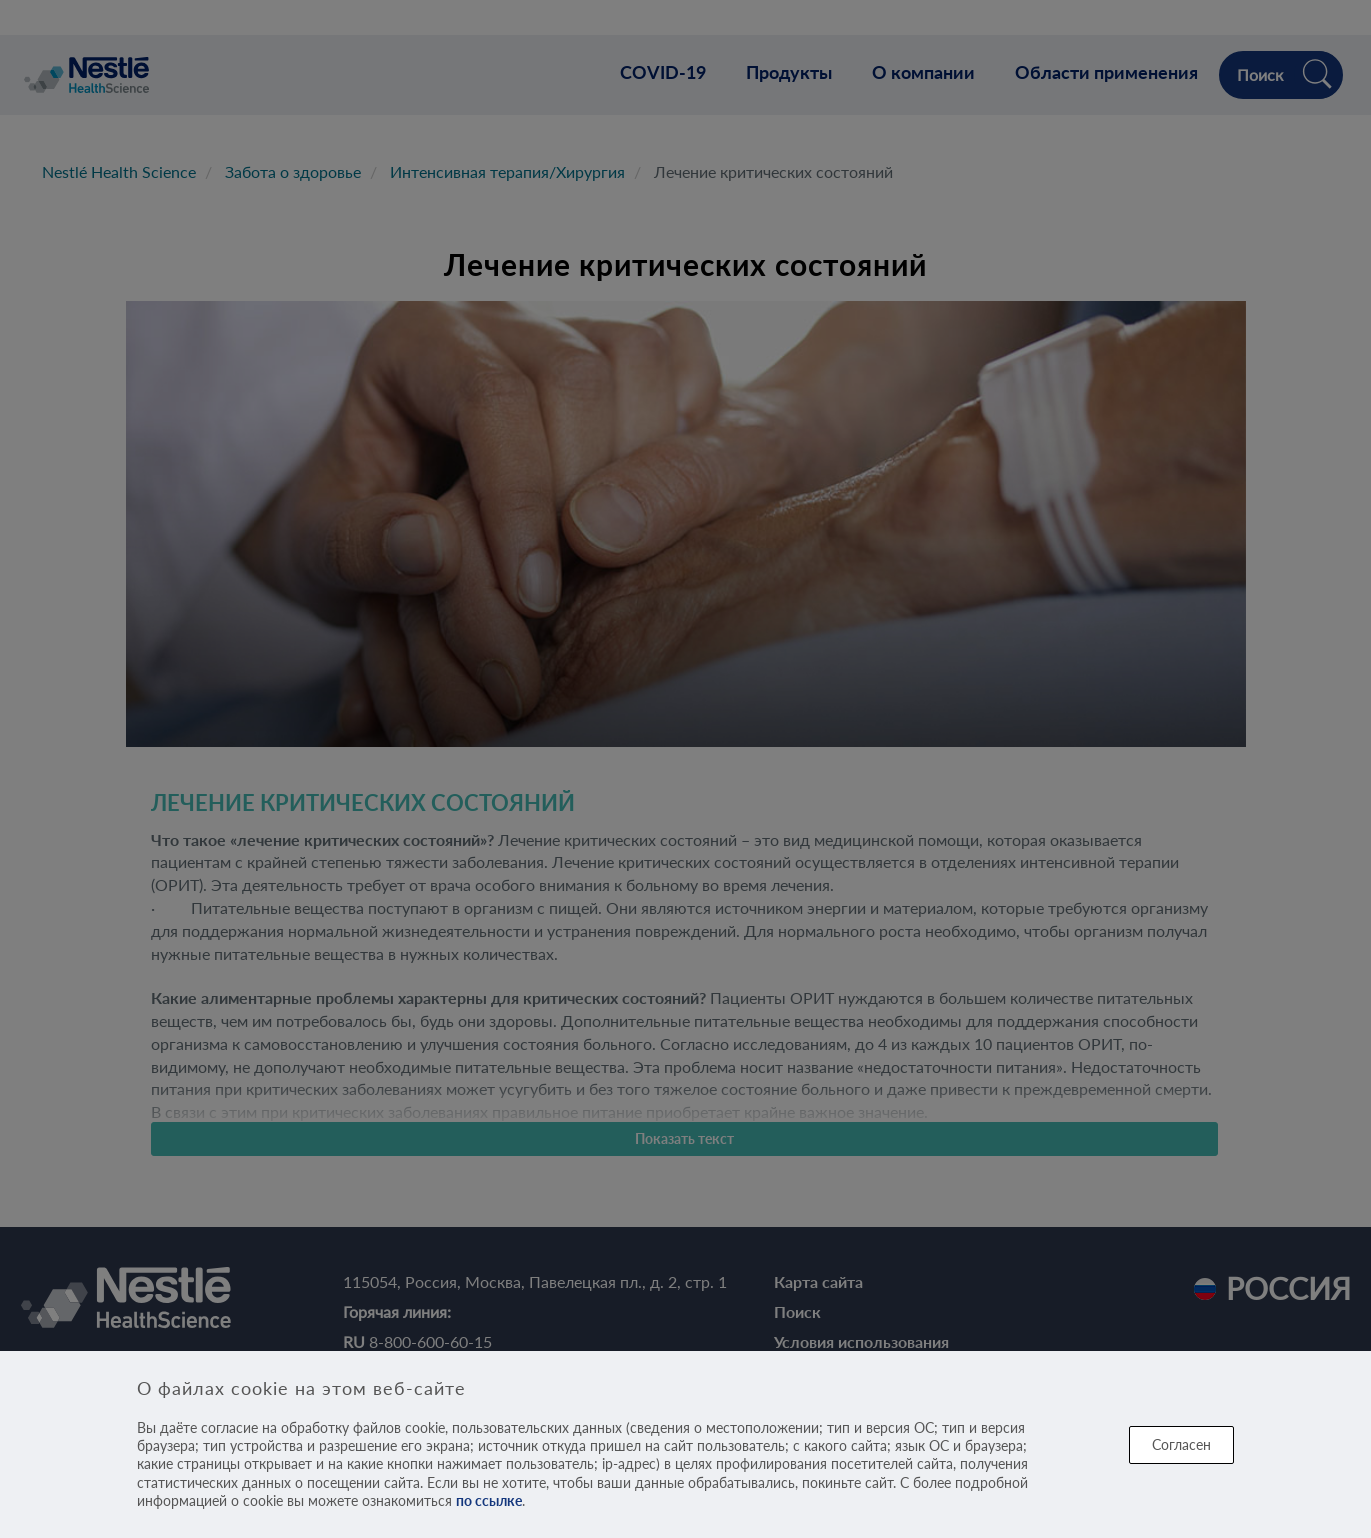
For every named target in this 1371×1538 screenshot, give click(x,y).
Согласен (1181, 1444)
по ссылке (489, 1500)
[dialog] (685, 1444)
